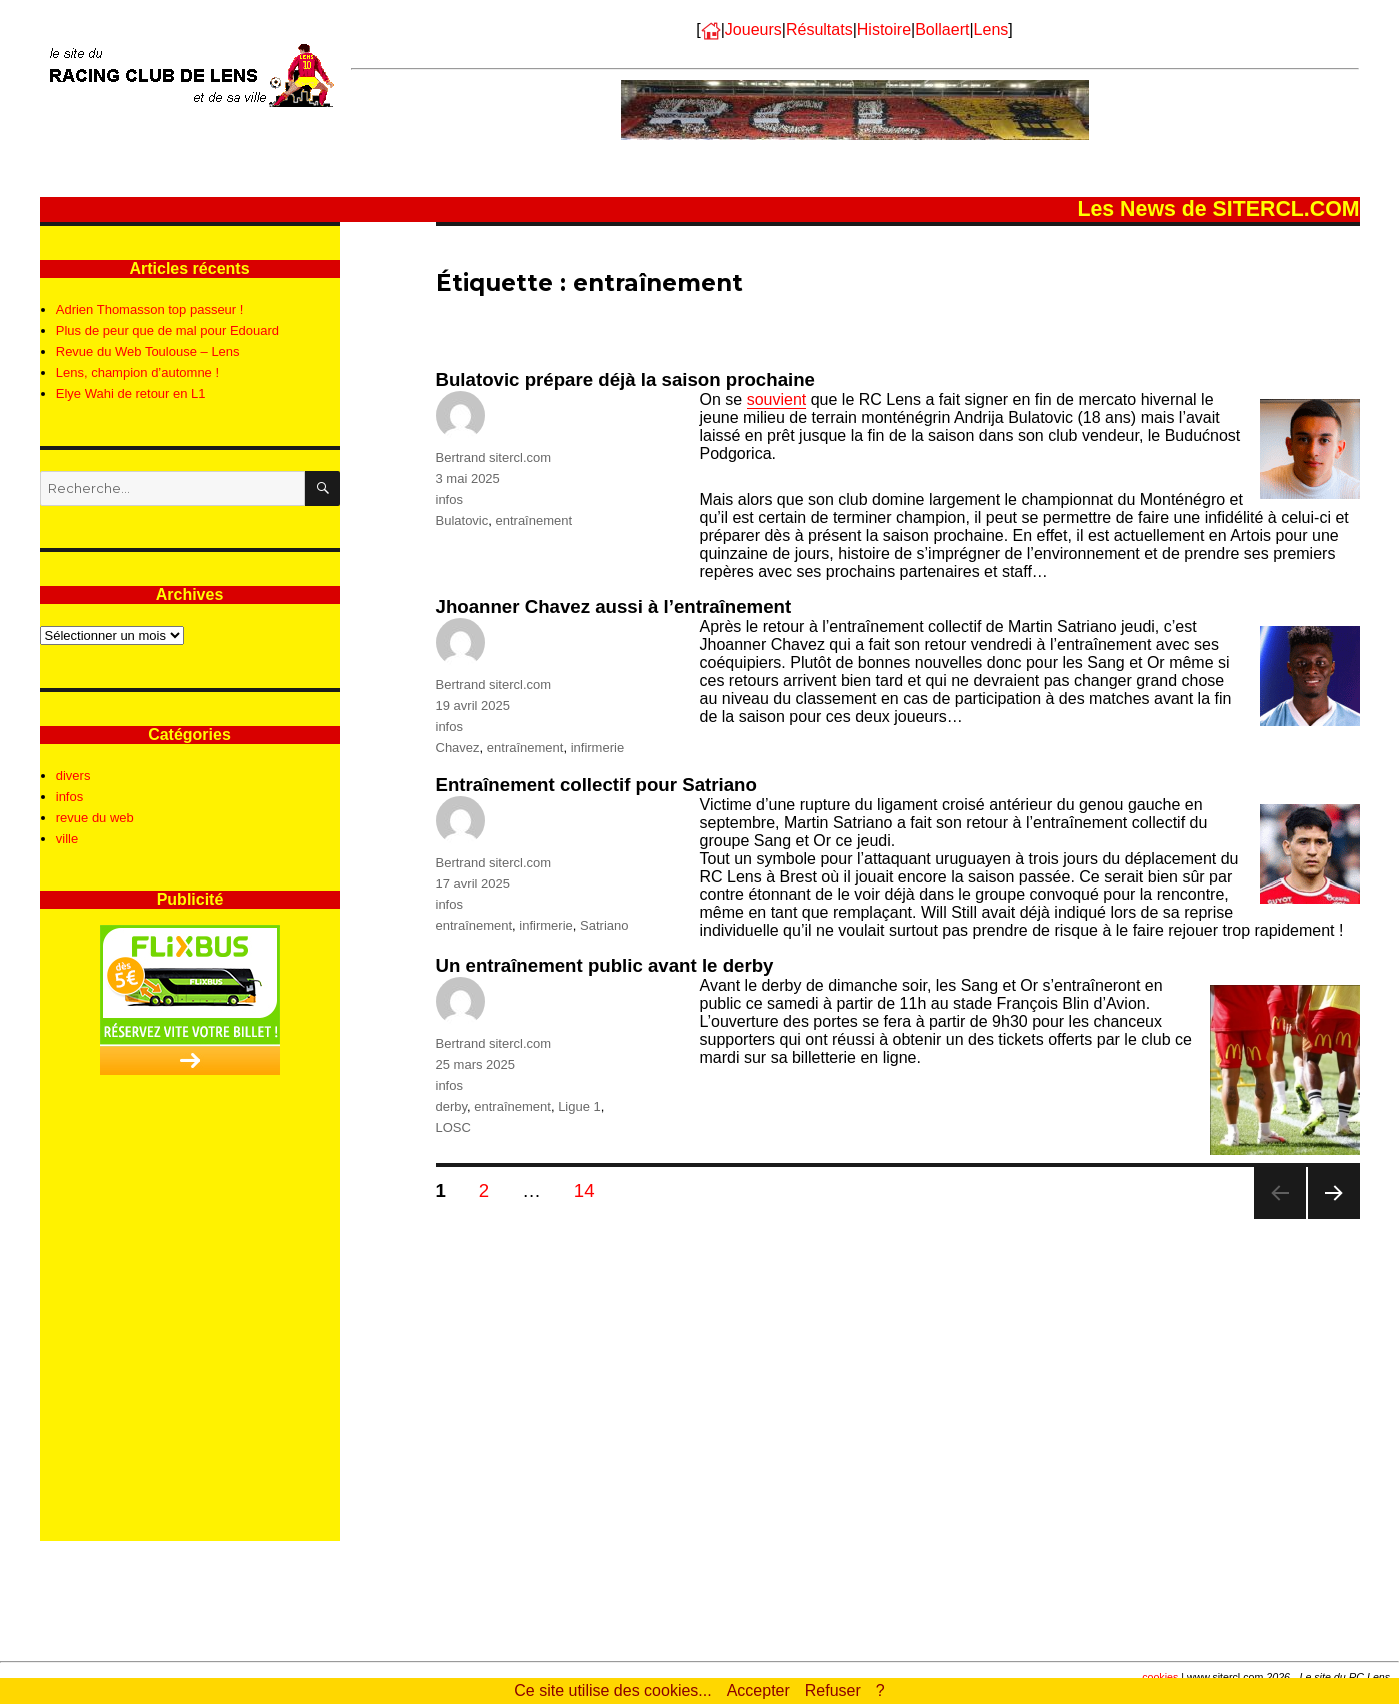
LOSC (453, 1127)
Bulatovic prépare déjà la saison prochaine (625, 379)
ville (67, 838)
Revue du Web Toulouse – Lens (148, 351)
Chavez (458, 747)
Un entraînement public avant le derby (605, 965)
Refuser (833, 1690)
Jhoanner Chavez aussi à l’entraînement (614, 606)
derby (452, 1106)
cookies (1160, 1677)
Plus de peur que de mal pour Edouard (167, 330)
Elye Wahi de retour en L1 (131, 393)
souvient (777, 399)
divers (73, 775)
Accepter (758, 1690)
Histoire (884, 29)
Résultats (819, 29)
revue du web (95, 817)
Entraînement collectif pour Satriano (596, 784)
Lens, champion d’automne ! (137, 372)
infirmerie (597, 747)
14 (591, 1190)
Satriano (604, 925)
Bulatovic (462, 520)
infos (449, 499)
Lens (991, 29)
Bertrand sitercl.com (494, 457)
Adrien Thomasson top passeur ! (150, 309)
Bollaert (942, 29)
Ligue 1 (579, 1106)
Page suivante (1333, 1218)
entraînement (533, 520)
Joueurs (753, 29)
